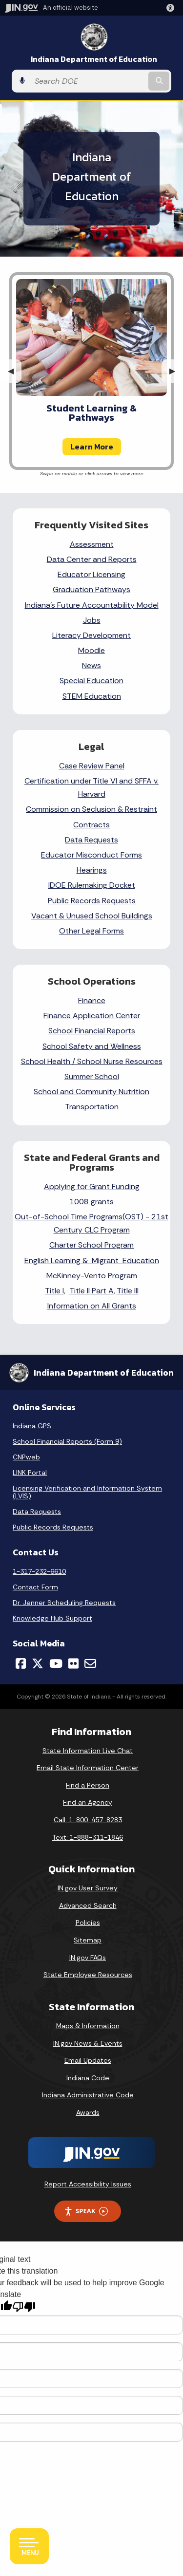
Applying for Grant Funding (92, 1186)
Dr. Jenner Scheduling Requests (64, 1602)
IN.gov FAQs (87, 1957)
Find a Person (87, 1785)
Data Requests (91, 840)
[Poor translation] (24, 2307)
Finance (91, 1000)
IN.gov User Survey (88, 1888)
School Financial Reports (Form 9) (67, 1441)
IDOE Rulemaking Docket (91, 885)
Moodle (91, 650)
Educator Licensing (91, 574)
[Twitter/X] (37, 1663)
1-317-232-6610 (39, 1571)
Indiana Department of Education (94, 59)
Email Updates (87, 2060)
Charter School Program (91, 1245)
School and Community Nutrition (91, 1091)
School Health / (49, 1061)
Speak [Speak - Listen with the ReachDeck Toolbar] (86, 2211)
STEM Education (91, 696)
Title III (128, 1291)
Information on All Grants (91, 1306)
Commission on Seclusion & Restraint (91, 809)
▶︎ (176, 371)
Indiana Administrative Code (88, 2095)
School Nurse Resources (120, 1061)
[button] (172, 8)
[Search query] (88, 81)
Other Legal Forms (91, 931)
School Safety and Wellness (91, 1046)
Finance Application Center (91, 1015)
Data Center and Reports (92, 559)
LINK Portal (30, 1472)
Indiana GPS (32, 1425)
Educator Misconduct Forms (91, 855)
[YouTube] (55, 1663)
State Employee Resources (87, 1974)
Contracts (91, 825)
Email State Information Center (88, 1767)
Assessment (92, 544)
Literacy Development (91, 635)
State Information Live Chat (87, 1750)
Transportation (92, 1106)
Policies (88, 1922)
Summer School (91, 1076)
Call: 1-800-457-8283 (88, 1819)
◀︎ (14, 371)
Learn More (91, 446)
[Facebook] (21, 1663)
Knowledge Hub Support (52, 1618)
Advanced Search (88, 1905)
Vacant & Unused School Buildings (91, 916)
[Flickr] (73, 1663)
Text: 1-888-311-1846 (87, 1837)
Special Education (91, 680)
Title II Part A (91, 1291)
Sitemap (88, 1940)
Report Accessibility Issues (87, 2184)
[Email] (90, 1663)
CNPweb (26, 1457)
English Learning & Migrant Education (91, 1260)
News (91, 665)
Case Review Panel (91, 766)
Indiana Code (87, 2077)
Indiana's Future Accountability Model (92, 605)
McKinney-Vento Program (91, 1275)
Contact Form (35, 1587)
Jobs (92, 620)
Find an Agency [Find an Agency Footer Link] (87, 1802)
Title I (54, 1291)
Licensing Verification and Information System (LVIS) (87, 1492)
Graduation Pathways (91, 589)
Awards (88, 2112)
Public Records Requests (92, 901)
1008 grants (91, 1201)
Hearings (92, 870)
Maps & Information (88, 2025)
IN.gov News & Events (87, 2043)
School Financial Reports (91, 1031)
